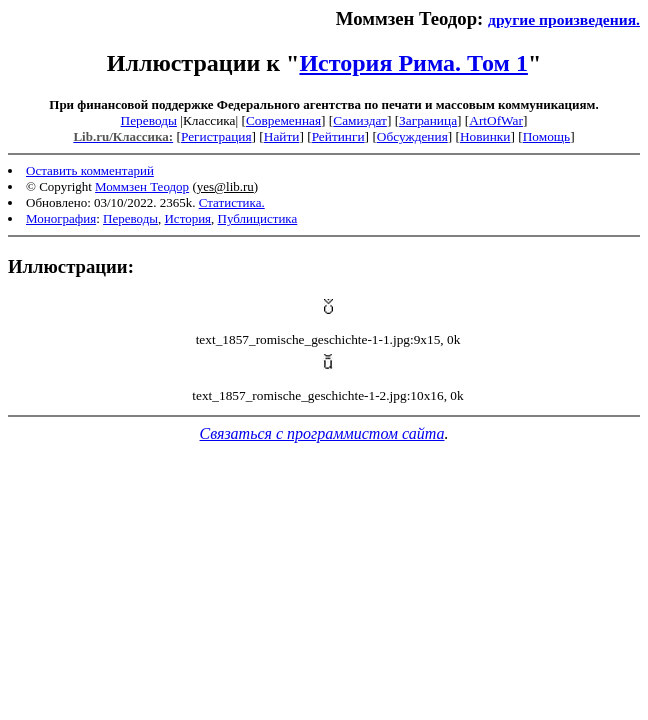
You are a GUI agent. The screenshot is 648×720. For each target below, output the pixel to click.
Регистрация (216, 136)
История (187, 218)
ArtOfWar (496, 120)
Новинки (485, 136)
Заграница (428, 120)
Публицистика (258, 218)
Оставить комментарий (90, 170)
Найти (282, 136)
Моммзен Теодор (142, 186)
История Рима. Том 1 (413, 63)
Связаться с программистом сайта (322, 433)
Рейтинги (338, 136)
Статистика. (232, 202)
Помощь (546, 136)
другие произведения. (564, 19)
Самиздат (360, 120)
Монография (61, 218)
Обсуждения (412, 136)
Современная (283, 120)
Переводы (149, 120)
